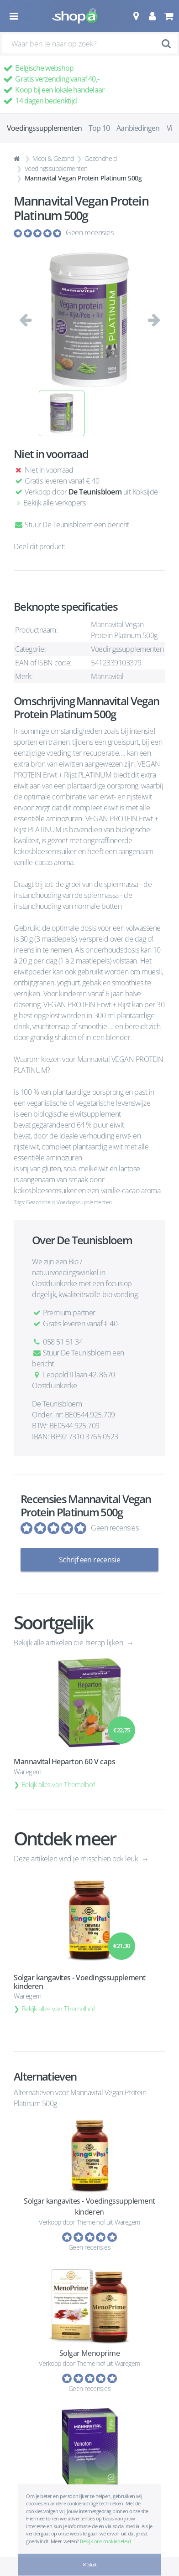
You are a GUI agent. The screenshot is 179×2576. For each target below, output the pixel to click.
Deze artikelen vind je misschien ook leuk (77, 1859)
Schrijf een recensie (89, 1560)
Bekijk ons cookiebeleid (105, 2541)
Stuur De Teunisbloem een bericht (71, 525)
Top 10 (99, 128)
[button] (136, 15)
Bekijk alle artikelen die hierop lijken (69, 1643)
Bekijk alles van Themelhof (58, 1784)
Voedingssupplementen (56, 168)
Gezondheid (100, 158)
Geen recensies (89, 232)
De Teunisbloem (94, 492)
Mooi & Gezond (53, 158)
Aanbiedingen (137, 128)
